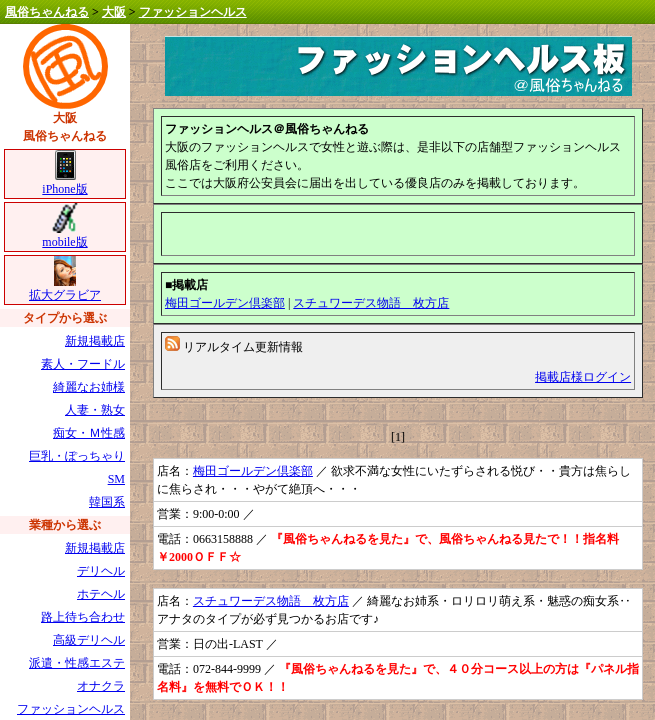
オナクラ (101, 686)
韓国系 (107, 502)
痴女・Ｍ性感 (89, 433)
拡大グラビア (65, 288)
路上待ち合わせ (83, 617)
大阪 (114, 12)
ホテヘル (101, 594)
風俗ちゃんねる (47, 12)
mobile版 (64, 235)
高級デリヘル (89, 640)
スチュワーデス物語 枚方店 (371, 303)
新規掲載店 (95, 341)
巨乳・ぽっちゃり (77, 456)
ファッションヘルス (193, 12)
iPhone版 (64, 182)
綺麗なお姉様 (89, 387)
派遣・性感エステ (77, 663)
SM (116, 479)
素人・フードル (83, 364)
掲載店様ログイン (583, 377)
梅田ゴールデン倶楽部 (225, 303)
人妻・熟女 (95, 410)
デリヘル (101, 571)
